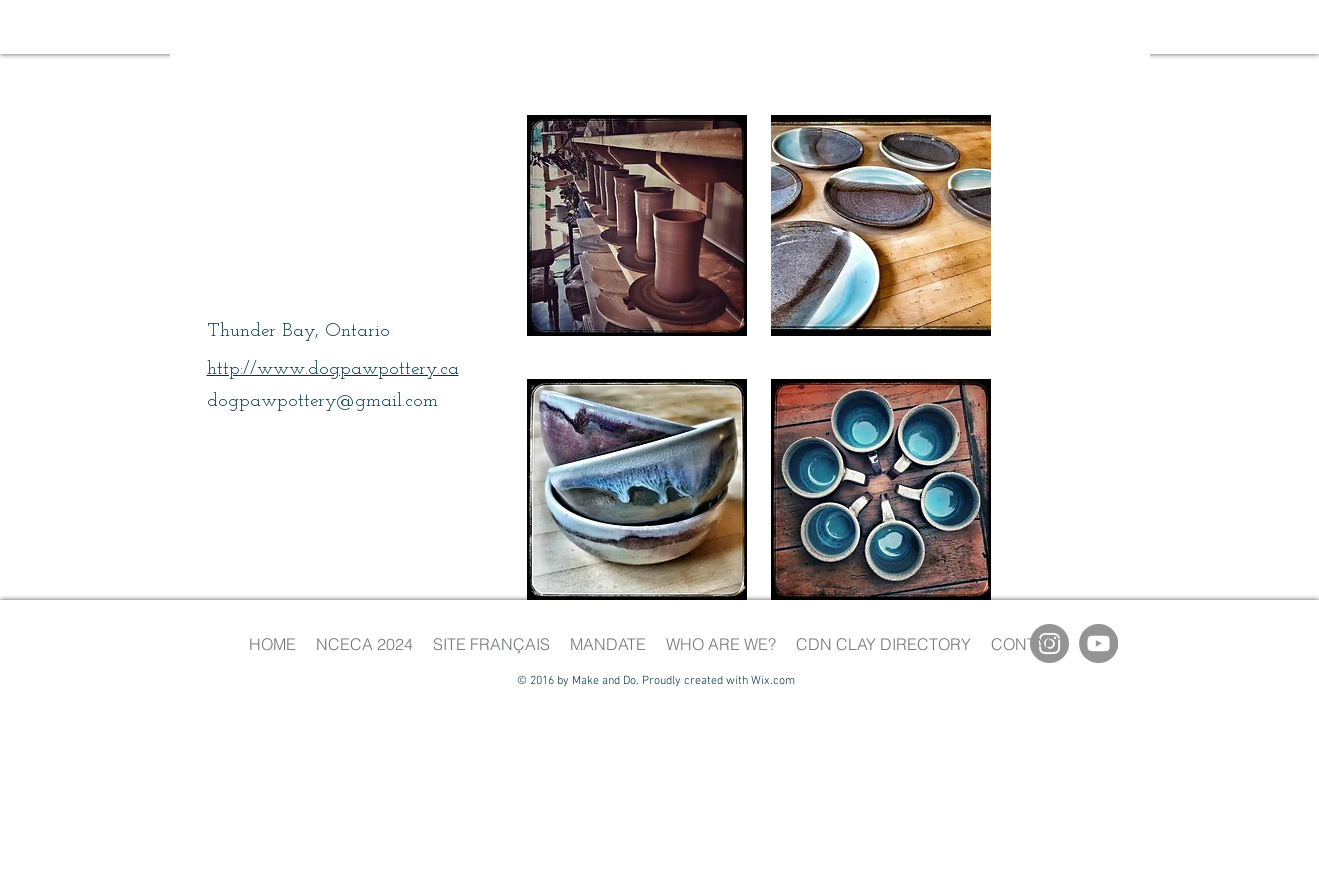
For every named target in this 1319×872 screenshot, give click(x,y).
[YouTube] (1098, 643)
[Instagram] (1049, 643)
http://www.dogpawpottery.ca (333, 369)
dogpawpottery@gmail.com (322, 401)
